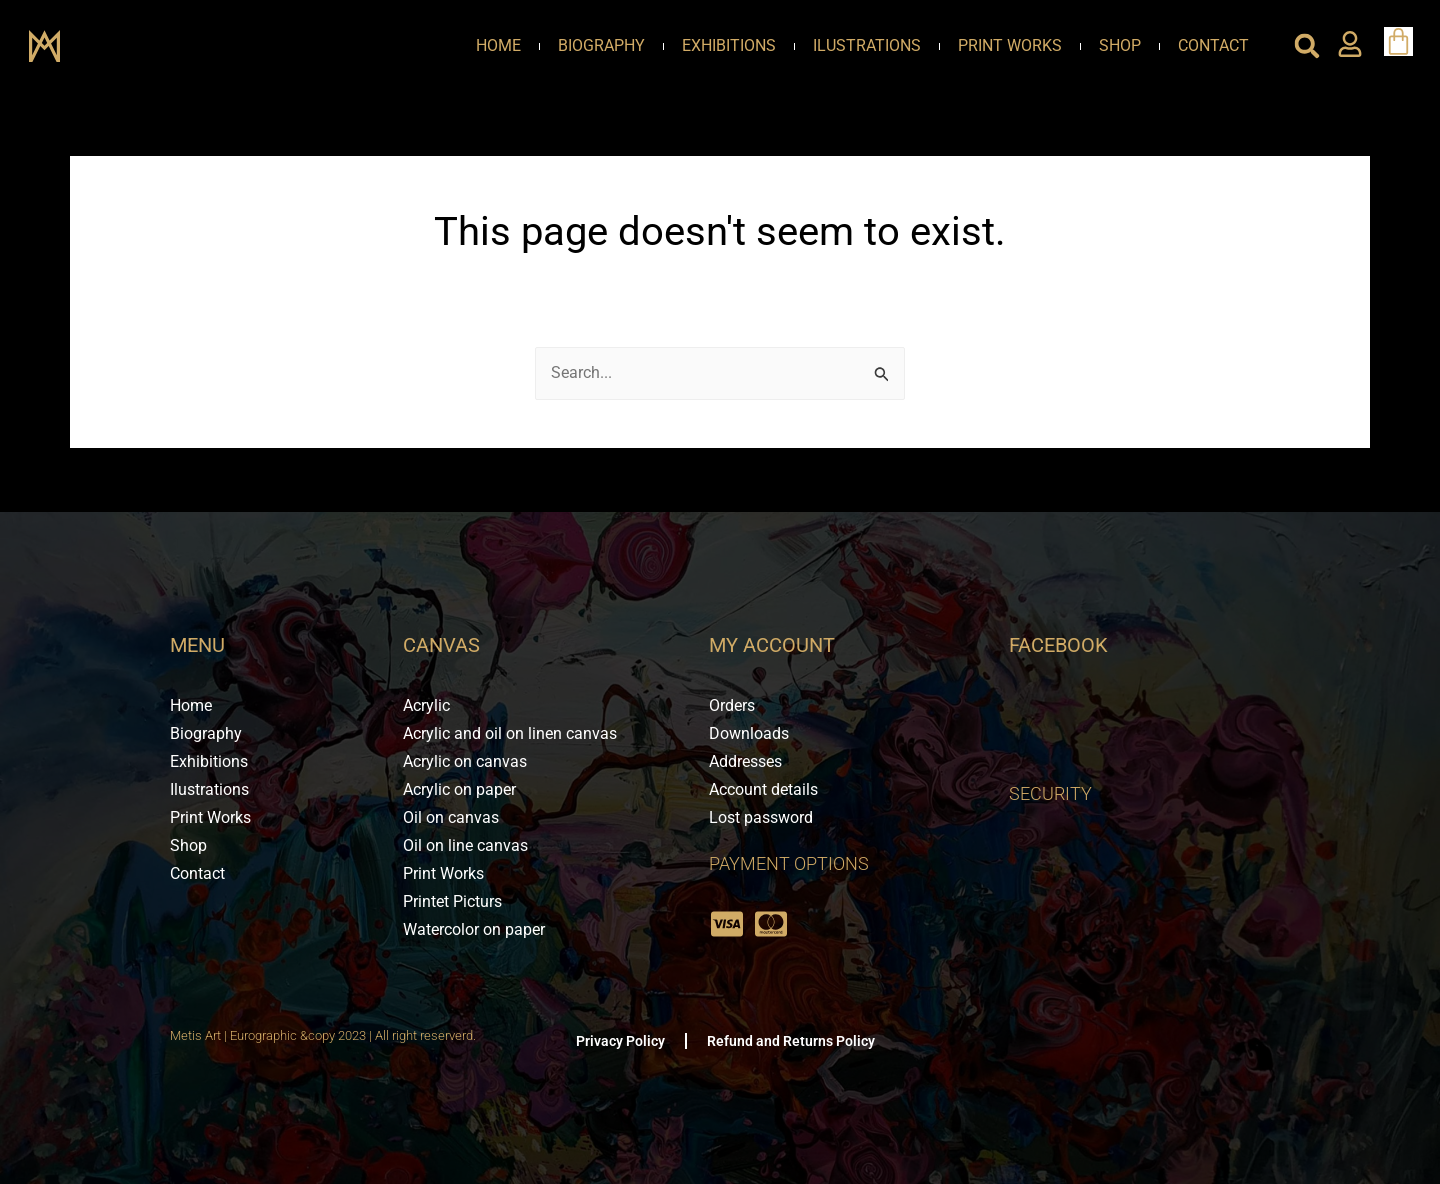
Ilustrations (867, 45)
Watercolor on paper (474, 929)
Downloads (749, 733)
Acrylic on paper (459, 789)
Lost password (761, 817)
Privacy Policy (620, 1041)
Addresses (745, 761)
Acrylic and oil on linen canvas (510, 733)
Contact (1213, 45)
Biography (601, 45)
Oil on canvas (451, 817)
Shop (1120, 45)
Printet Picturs (452, 901)
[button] (1307, 46)
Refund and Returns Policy (791, 1041)
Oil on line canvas (465, 845)
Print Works (1010, 45)
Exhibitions (729, 45)
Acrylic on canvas (465, 761)
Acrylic (426, 705)
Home (498, 45)
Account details (763, 789)
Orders (732, 705)
